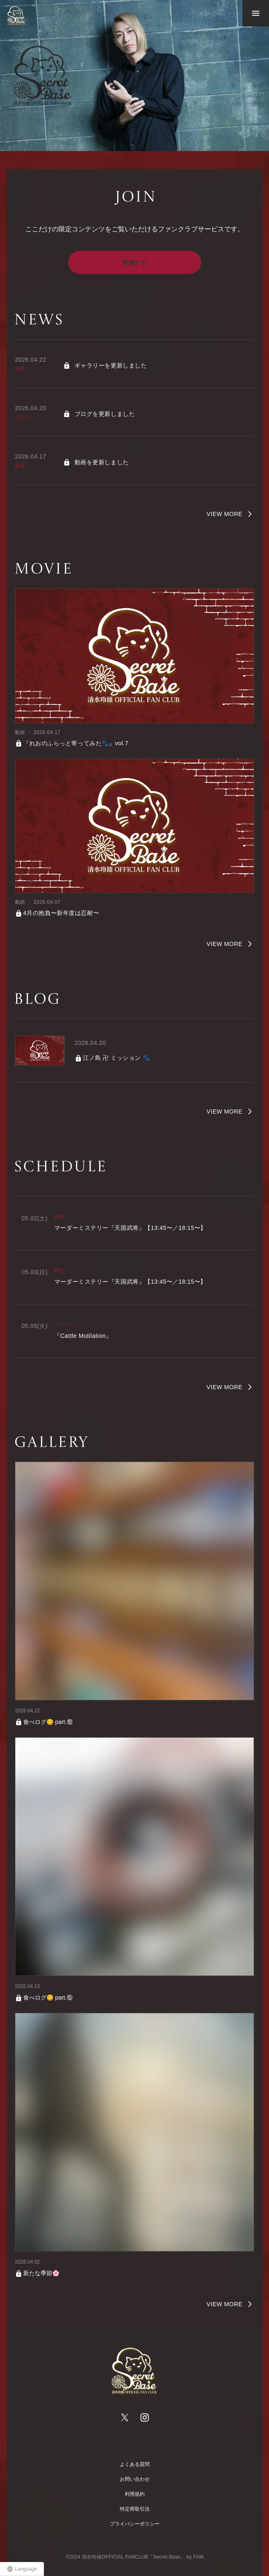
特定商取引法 (135, 2508)
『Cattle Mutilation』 (83, 1335)
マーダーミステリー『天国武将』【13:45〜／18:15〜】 (130, 1227)
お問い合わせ (135, 2479)
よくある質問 (135, 2464)
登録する (134, 262)
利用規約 (135, 2494)
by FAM (195, 2557)
